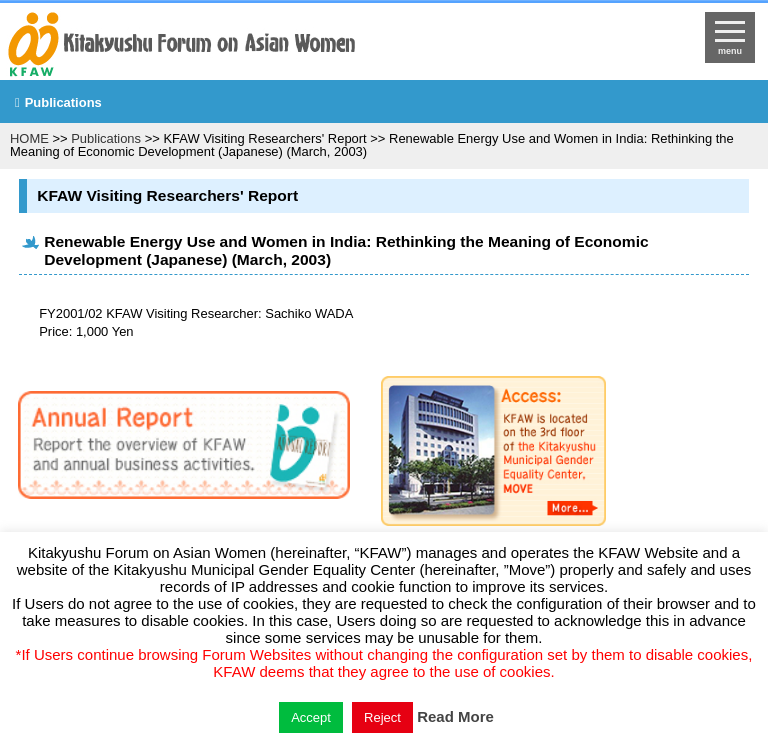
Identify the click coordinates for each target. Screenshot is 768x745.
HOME (29, 138)
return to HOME (294, 46)
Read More (455, 716)
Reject (382, 717)
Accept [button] (311, 717)
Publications (63, 102)
